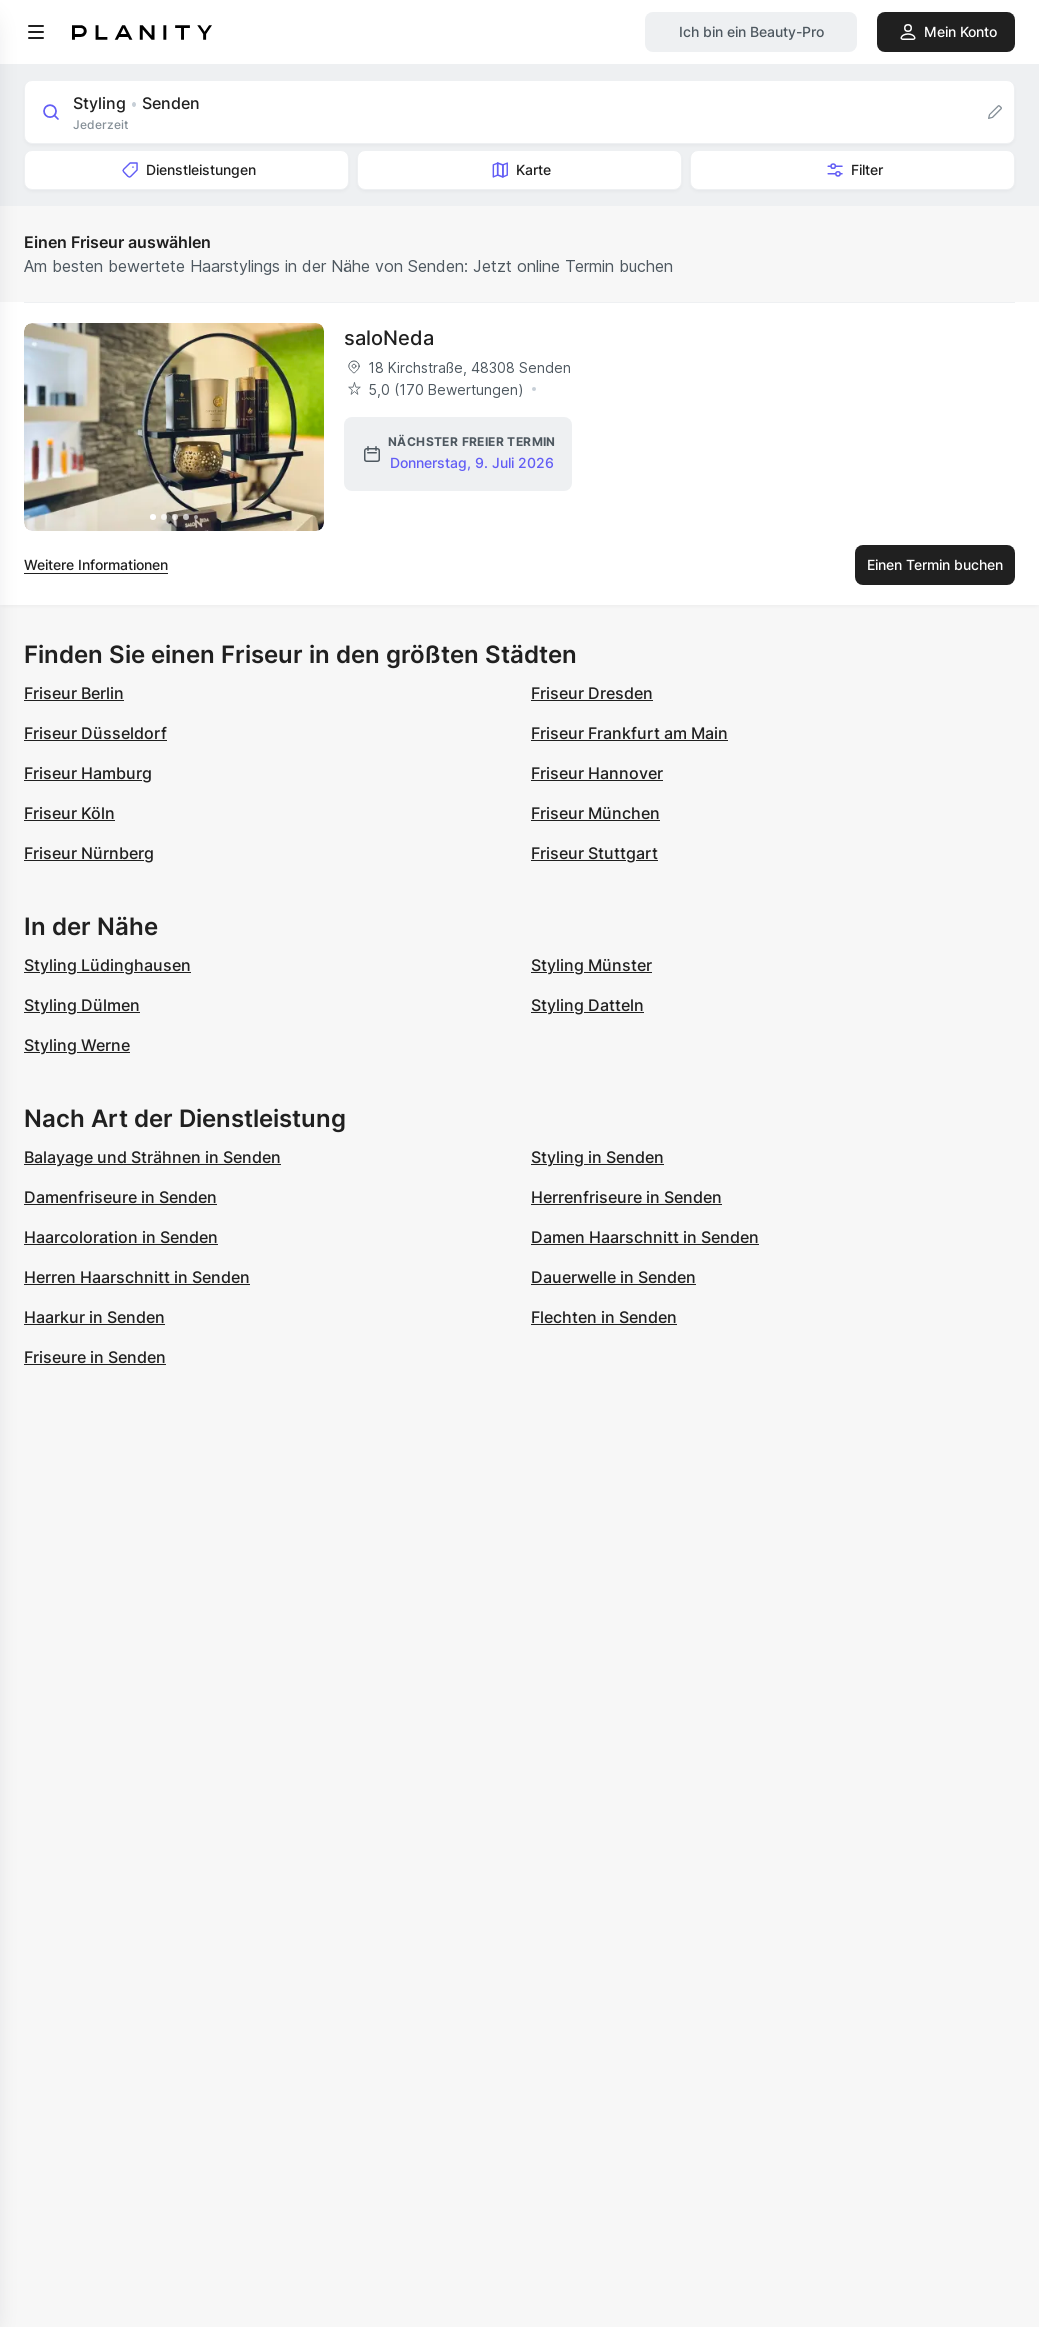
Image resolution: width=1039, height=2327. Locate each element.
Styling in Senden (597, 1157)
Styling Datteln (587, 1005)
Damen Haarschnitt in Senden (645, 1237)
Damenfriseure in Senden (120, 1197)
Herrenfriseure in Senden (626, 1197)
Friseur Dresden (592, 693)
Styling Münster (591, 965)
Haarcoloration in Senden (121, 1237)
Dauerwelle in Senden (613, 1277)
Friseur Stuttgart (594, 853)
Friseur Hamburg (88, 773)
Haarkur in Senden (94, 1317)
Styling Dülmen (82, 1005)
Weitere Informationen (96, 564)
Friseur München (595, 813)
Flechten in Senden (604, 1317)
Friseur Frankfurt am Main (629, 733)
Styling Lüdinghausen (107, 965)
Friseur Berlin (74, 693)
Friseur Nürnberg (89, 853)
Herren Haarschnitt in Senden (137, 1277)
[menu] (36, 32)
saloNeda (389, 338)
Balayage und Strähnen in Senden (152, 1157)
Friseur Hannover (597, 773)
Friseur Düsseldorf (95, 733)
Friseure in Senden (95, 1357)
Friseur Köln (69, 813)
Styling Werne (77, 1045)
